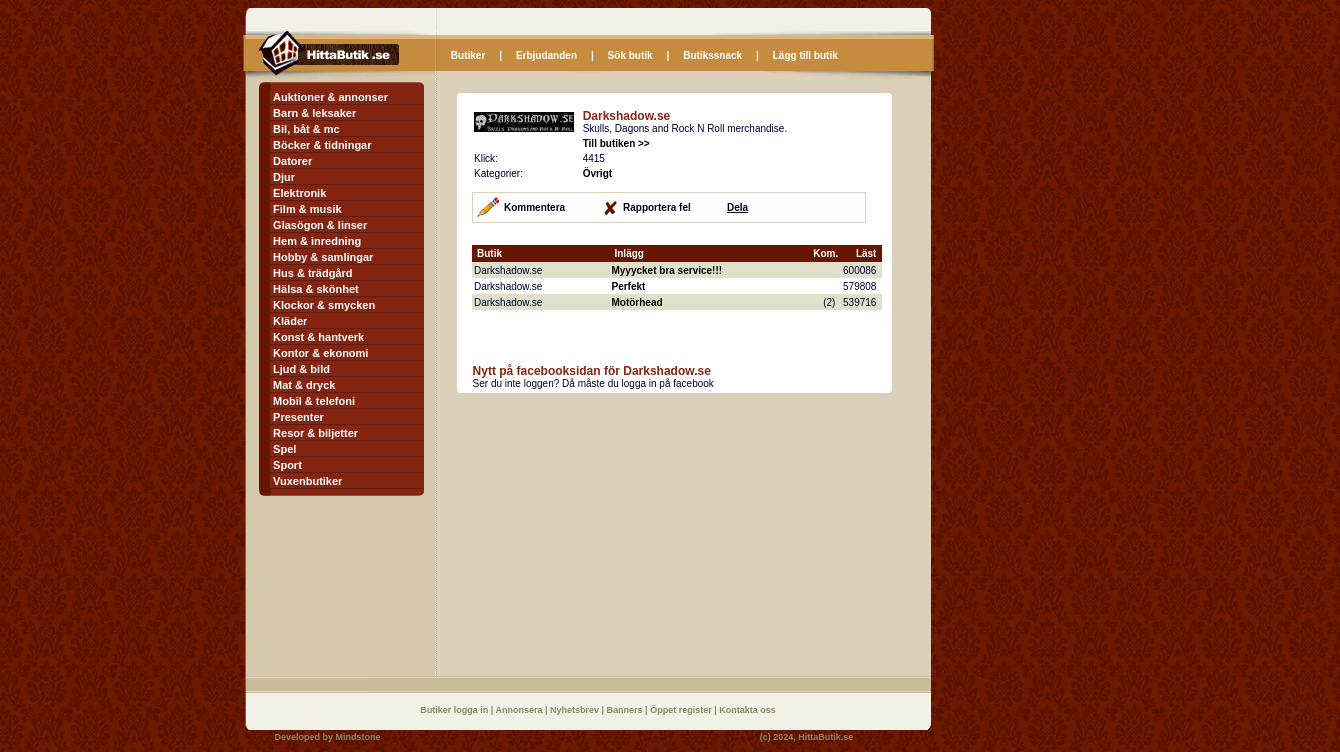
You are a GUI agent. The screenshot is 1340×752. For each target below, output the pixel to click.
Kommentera (534, 207)
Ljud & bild (301, 369)
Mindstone (358, 737)
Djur (284, 177)
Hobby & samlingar (323, 257)
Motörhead (636, 302)
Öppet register (682, 710)
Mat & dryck (304, 385)
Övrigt (597, 173)
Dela (737, 207)
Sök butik (630, 55)
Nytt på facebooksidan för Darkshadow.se (592, 371)
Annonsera (520, 710)
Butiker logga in (455, 710)
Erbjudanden (546, 55)
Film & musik (307, 209)
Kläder (290, 321)
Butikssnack (712, 55)
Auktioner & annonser (330, 97)
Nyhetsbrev (576, 710)
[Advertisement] (625, 534)
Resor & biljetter (315, 433)
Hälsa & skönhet (316, 289)
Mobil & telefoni (314, 401)
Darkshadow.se (627, 116)
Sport (287, 465)
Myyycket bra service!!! (666, 270)
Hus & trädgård (312, 273)
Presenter (298, 417)
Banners (626, 710)
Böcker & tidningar (322, 145)
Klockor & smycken (324, 305)
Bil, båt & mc (306, 129)
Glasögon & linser (320, 225)
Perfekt (628, 286)
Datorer (292, 161)
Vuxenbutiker (307, 481)
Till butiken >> (616, 143)
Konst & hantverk (318, 337)
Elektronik (299, 193)
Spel (284, 449)
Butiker (468, 55)
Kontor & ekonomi (320, 353)
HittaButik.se (825, 737)
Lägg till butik (805, 55)
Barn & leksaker (314, 113)
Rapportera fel (657, 207)
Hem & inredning (317, 241)
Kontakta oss (747, 710)
